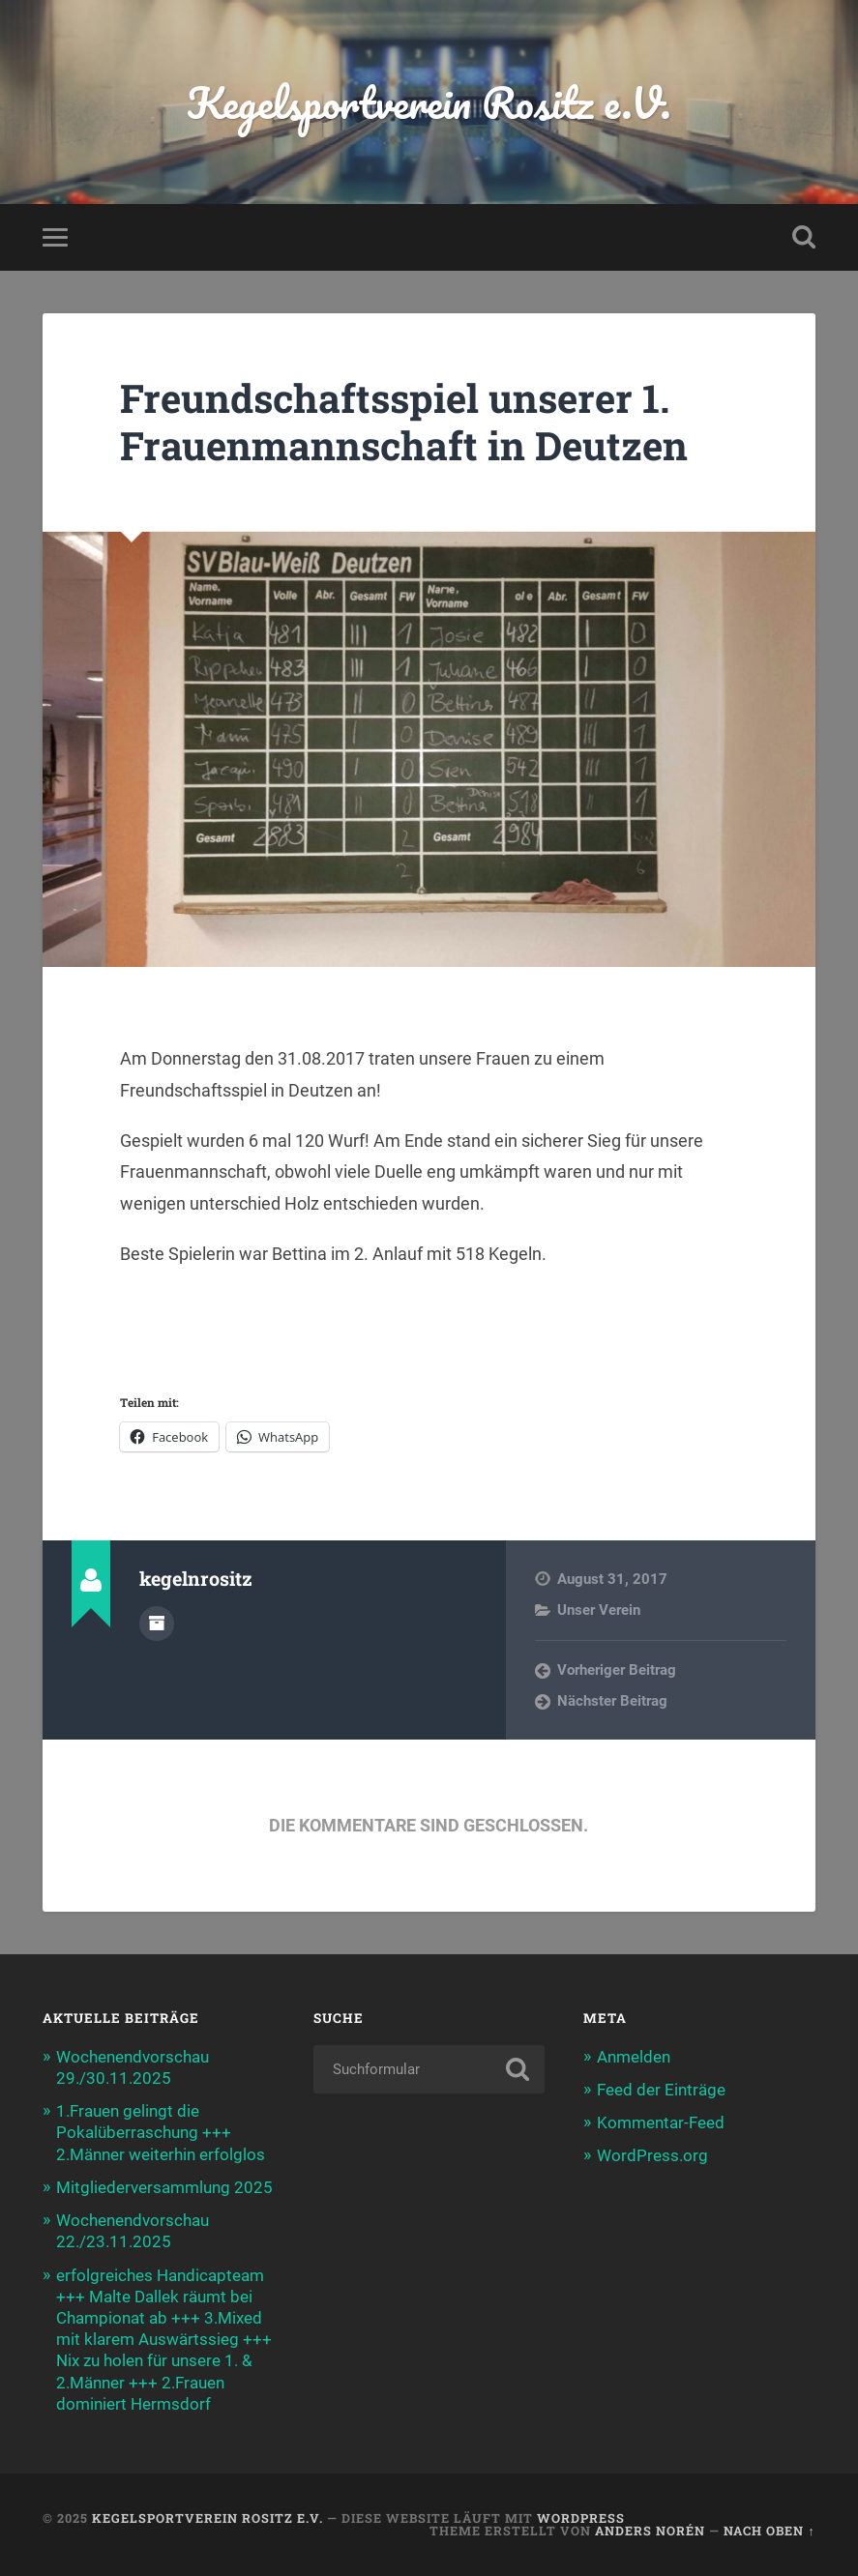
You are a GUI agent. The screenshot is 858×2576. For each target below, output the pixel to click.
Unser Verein (598, 1610)
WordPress (581, 2518)
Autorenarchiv (156, 1623)
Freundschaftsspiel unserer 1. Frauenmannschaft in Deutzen (404, 421)
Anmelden (633, 2056)
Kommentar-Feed (661, 2122)
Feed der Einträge (661, 2089)
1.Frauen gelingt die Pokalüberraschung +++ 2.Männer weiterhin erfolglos (160, 2132)
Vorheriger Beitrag (616, 1670)
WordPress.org (652, 2155)
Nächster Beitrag (612, 1701)
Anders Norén (650, 2530)
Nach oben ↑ (769, 2530)
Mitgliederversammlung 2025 (164, 2187)
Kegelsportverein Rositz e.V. (429, 102)
